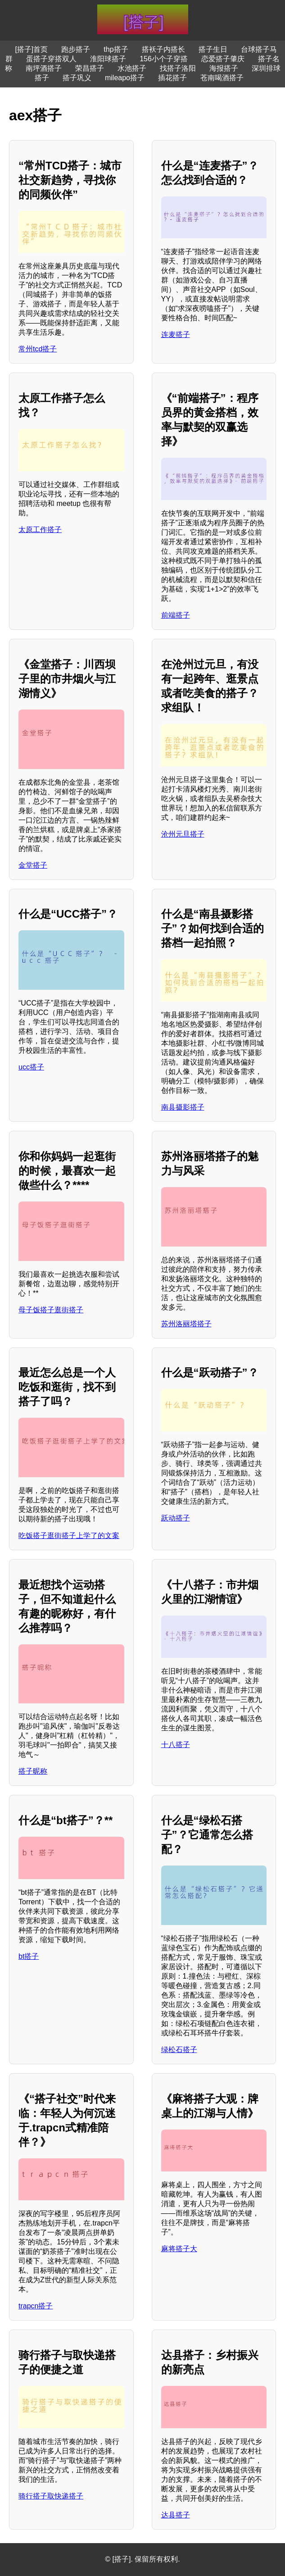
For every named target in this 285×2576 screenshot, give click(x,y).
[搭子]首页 (31, 49)
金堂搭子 (32, 865)
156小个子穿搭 (164, 59)
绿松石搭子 (179, 2049)
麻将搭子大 (179, 2249)
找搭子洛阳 (178, 68)
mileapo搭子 (125, 78)
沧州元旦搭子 (182, 834)
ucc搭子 (31, 1067)
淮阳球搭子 (108, 59)
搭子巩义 (77, 78)
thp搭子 (116, 49)
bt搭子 (28, 1956)
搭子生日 (213, 49)
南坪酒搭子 (44, 68)
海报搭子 (223, 68)
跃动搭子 (175, 1518)
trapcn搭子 (35, 2306)
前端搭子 (175, 615)
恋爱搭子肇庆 (222, 59)
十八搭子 (175, 1744)
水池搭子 (132, 68)
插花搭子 (172, 78)
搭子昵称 (32, 1771)
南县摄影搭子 (182, 1107)
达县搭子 (175, 2515)
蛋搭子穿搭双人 (51, 59)
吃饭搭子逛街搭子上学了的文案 (68, 1535)
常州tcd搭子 (37, 349)
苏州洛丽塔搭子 (186, 1324)
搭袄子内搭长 (163, 49)
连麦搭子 (175, 334)
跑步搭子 (75, 49)
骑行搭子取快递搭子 (50, 2496)
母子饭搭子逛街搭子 (50, 1310)
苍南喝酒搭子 (222, 78)
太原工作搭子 (40, 529)
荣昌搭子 (89, 68)
